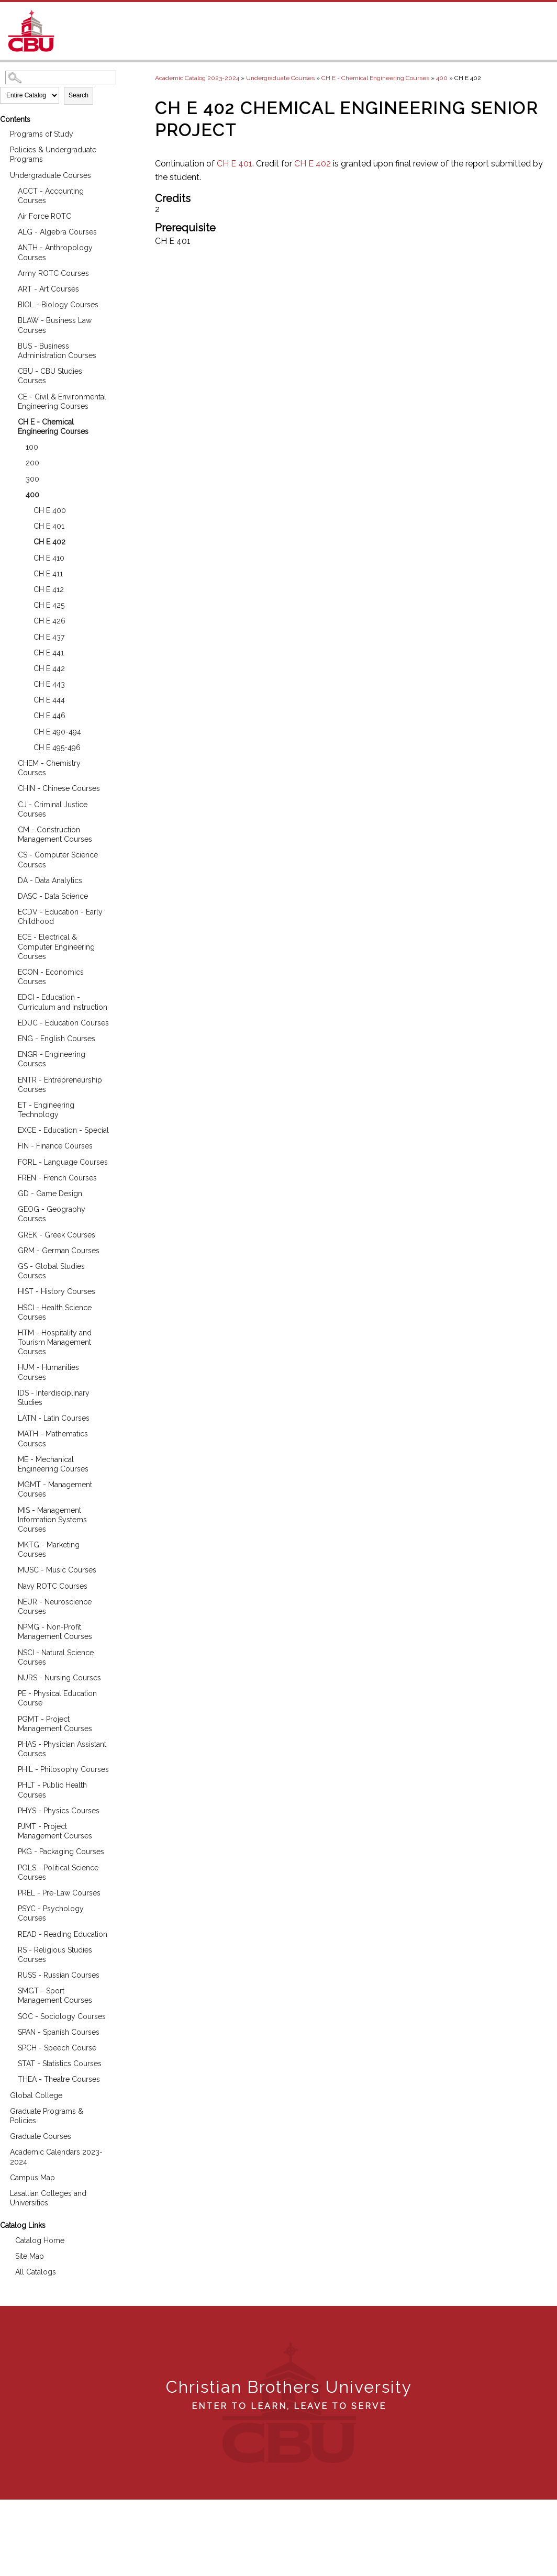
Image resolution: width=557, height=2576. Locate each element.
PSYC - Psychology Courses (51, 1913)
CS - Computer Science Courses (58, 859)
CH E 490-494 (57, 732)
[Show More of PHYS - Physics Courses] (10, 1809)
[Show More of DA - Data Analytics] (10, 879)
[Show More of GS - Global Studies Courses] (10, 1265)
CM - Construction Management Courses (55, 834)
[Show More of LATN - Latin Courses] (10, 1416)
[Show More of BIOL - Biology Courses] (10, 303)
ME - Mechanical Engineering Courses (53, 1464)
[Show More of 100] (18, 445)
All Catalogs (35, 2272)
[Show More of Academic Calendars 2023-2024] (2, 2150)
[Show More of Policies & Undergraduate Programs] (2, 148)
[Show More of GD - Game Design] (10, 1192)
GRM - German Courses (58, 1250)
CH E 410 (49, 558)
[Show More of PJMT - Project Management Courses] (10, 1825)
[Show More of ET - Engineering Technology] (10, 1103)
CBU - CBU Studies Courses (50, 376)
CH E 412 (49, 589)
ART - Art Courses (48, 289)
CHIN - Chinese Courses (59, 788)
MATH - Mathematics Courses (53, 1438)
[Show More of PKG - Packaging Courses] (10, 1850)
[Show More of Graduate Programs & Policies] (2, 2109)
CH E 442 (49, 668)
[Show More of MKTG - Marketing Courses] (10, 1543)
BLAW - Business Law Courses (55, 325)
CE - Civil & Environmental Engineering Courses (62, 401)
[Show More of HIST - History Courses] (10, 1290)
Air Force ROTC (44, 216)
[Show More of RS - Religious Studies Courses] (10, 1948)
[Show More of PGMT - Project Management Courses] (10, 1717)
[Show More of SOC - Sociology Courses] (10, 2015)
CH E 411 (48, 574)
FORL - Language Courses (63, 1162)
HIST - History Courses (56, 1291)
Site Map (29, 2256)
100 (32, 447)
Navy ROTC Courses (52, 1586)
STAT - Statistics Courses (60, 2063)
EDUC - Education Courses (63, 1023)
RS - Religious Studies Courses (55, 1955)
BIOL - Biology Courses (58, 304)
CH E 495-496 (57, 747)
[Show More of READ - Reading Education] (10, 1933)
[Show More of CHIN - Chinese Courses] (10, 787)
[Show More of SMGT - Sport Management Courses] (10, 1989)
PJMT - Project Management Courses (55, 1831)
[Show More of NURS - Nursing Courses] (10, 1676)
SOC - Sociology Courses (62, 2016)
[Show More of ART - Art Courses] (10, 287)
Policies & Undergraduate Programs (53, 154)
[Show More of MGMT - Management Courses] (10, 1483)
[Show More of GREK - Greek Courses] (10, 1233)
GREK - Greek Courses (56, 1235)
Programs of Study (41, 134)
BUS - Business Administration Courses (57, 351)
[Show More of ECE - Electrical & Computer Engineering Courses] (10, 935)
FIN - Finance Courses (55, 1146)
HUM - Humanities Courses (48, 1372)
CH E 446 (49, 715)
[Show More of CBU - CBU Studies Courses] (10, 369)
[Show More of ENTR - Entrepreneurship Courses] (10, 1078)
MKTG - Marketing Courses (49, 1549)
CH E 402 (49, 542)
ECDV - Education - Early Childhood (60, 916)
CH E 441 (49, 653)
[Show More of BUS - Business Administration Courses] (10, 344)
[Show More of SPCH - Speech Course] (10, 2046)
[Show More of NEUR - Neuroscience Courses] (10, 1600)
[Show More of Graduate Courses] (2, 2135)
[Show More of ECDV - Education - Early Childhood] (10, 910)
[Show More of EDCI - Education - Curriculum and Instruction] (10, 996)
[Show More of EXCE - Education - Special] (10, 1129)
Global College (36, 2095)
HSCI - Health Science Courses (55, 1312)
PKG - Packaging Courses (61, 1851)
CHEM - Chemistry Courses (49, 768)
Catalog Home (39, 2240)
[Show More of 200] (18, 461)
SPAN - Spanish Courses (58, 2032)
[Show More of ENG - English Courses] (10, 1037)
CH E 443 (49, 684)
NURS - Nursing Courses (59, 1678)
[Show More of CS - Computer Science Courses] (10, 853)
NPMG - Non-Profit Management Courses (55, 1632)
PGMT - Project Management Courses (55, 1724)
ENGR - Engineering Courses (51, 1059)
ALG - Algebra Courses (57, 232)
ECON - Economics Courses (51, 977)
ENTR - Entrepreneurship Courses (60, 1085)
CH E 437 (49, 637)
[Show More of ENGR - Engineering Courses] (10, 1053)
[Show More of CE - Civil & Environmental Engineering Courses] (10, 395)
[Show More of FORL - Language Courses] (10, 1160)
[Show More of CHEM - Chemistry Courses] (10, 762)
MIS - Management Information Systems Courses (52, 1519)
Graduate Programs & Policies (46, 2116)
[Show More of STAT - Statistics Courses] (10, 2062)
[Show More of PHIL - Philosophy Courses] (10, 1768)
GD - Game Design (50, 1193)
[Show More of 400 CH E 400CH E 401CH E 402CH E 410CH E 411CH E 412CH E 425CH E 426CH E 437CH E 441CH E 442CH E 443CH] (18, 493)
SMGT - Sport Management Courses (55, 1995)
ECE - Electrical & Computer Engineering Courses (56, 946)
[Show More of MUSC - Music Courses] (10, 1568)
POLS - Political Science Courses (58, 1872)
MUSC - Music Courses (57, 1570)
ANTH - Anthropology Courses (55, 252)
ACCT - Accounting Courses (51, 196)
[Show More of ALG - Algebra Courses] (10, 230)
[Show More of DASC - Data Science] (10, 895)
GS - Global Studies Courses (51, 1271)
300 (32, 479)
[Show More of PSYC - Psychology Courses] (10, 1907)
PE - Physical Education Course (57, 1698)
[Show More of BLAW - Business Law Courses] (10, 319)
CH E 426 (49, 621)
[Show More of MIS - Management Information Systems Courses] (10, 1509)
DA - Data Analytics (50, 880)
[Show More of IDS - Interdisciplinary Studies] (10, 1391)
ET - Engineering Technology (46, 1110)
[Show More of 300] (18, 477)
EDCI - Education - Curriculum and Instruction (62, 1002)
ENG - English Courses (56, 1038)
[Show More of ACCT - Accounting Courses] (10, 189)
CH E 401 (49, 526)
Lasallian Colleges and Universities (48, 2198)
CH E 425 (49, 605)
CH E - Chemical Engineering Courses (53, 427)
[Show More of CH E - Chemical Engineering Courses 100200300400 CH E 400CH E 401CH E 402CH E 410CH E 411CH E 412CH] (10, 420)
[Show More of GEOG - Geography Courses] (10, 1208)
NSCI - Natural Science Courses (56, 1657)
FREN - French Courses (57, 1178)
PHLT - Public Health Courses (52, 1790)
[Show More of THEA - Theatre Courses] (10, 2078)
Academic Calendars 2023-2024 (56, 2157)
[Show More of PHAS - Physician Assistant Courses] (10, 1743)
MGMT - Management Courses (55, 1489)
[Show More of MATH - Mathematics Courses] (10, 1432)
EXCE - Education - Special (63, 1130)
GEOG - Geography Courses (51, 1214)
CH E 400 (50, 510)
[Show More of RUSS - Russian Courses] (10, 1973)
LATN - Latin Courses (54, 1418)
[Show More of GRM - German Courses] (10, 1249)
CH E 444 (49, 700)
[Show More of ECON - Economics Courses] (10, 970)
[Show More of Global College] (2, 2094)
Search (78, 95)
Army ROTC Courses (53, 273)
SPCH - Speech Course (57, 2048)
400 (32, 494)
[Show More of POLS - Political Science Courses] (10, 1866)
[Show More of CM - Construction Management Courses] (10, 828)
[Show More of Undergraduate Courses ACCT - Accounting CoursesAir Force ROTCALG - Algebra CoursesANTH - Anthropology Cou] (2, 174)
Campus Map (32, 2177)
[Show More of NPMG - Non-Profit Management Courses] (10, 1625)
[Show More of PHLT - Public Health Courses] (10, 1783)
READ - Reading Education (62, 1934)
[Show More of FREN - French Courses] (10, 1176)
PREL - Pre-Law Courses (59, 1893)
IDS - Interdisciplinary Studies (54, 1398)
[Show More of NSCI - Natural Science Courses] (10, 1651)
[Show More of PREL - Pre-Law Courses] (10, 1891)
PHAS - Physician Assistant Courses (62, 1749)
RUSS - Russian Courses (58, 1975)
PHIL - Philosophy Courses (63, 1769)
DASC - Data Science (53, 896)
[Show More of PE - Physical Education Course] (10, 1692)
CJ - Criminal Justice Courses (52, 809)
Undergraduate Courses (50, 175)
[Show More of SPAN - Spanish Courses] (10, 2030)
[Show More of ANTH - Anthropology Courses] (10, 246)
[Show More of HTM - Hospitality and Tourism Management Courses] (10, 1331)
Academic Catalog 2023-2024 (197, 78)
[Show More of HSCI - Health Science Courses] (10, 1306)
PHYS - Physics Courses (58, 1810)
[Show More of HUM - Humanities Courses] (10, 1366)
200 (32, 463)
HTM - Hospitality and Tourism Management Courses (55, 1342)
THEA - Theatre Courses (59, 2079)
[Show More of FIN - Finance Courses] (10, 1144)
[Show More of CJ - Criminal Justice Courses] (10, 803)
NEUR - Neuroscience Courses (55, 1606)
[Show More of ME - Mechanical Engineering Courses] (10, 1458)
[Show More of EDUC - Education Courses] (10, 1021)
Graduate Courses (40, 2136)
